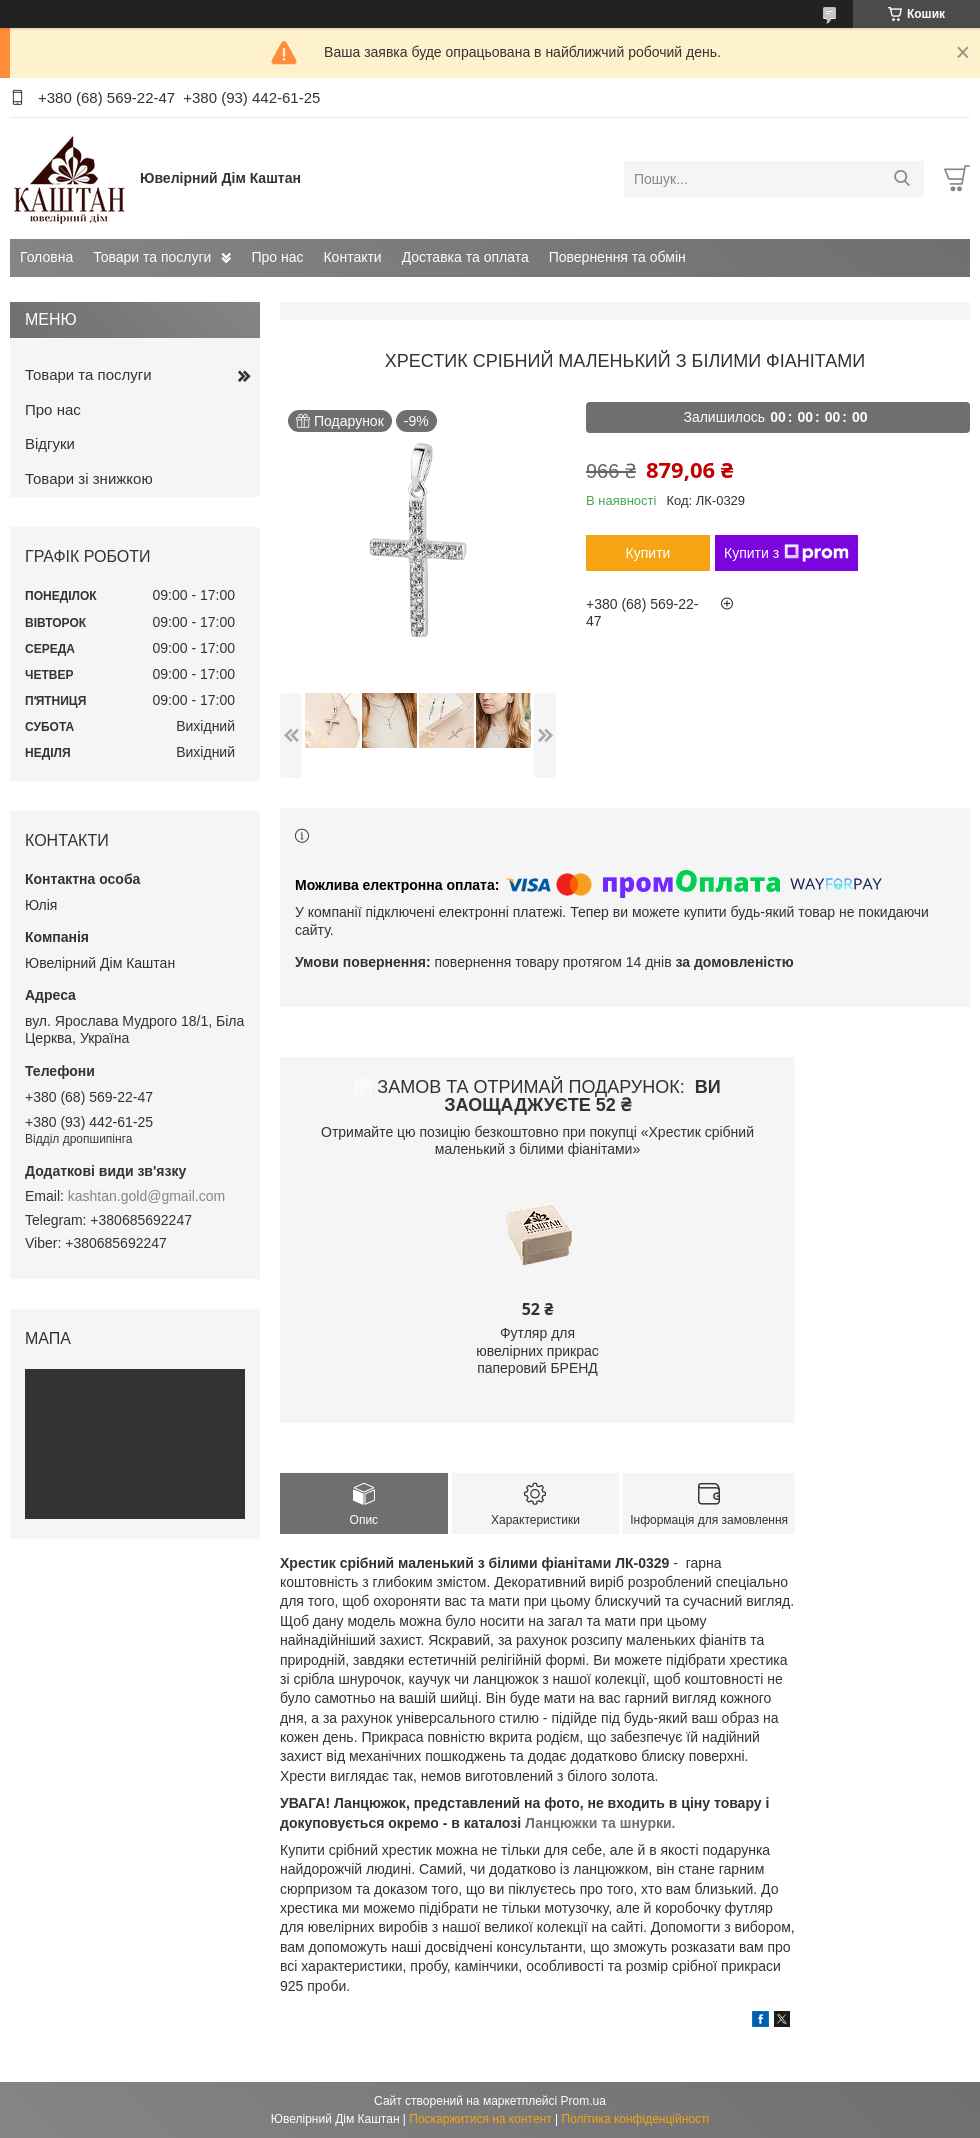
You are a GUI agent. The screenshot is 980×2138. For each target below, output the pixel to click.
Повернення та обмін (617, 257)
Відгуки (50, 443)
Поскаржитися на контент (480, 2119)
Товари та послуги (152, 257)
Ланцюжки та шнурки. (600, 1823)
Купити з (786, 553)
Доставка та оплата (465, 257)
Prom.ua (583, 2101)
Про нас (277, 257)
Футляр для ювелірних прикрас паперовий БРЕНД (537, 1350)
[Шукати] (901, 179)
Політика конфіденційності (636, 2119)
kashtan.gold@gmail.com (146, 1196)
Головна (46, 257)
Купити (648, 553)
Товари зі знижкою (89, 478)
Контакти (352, 257)
